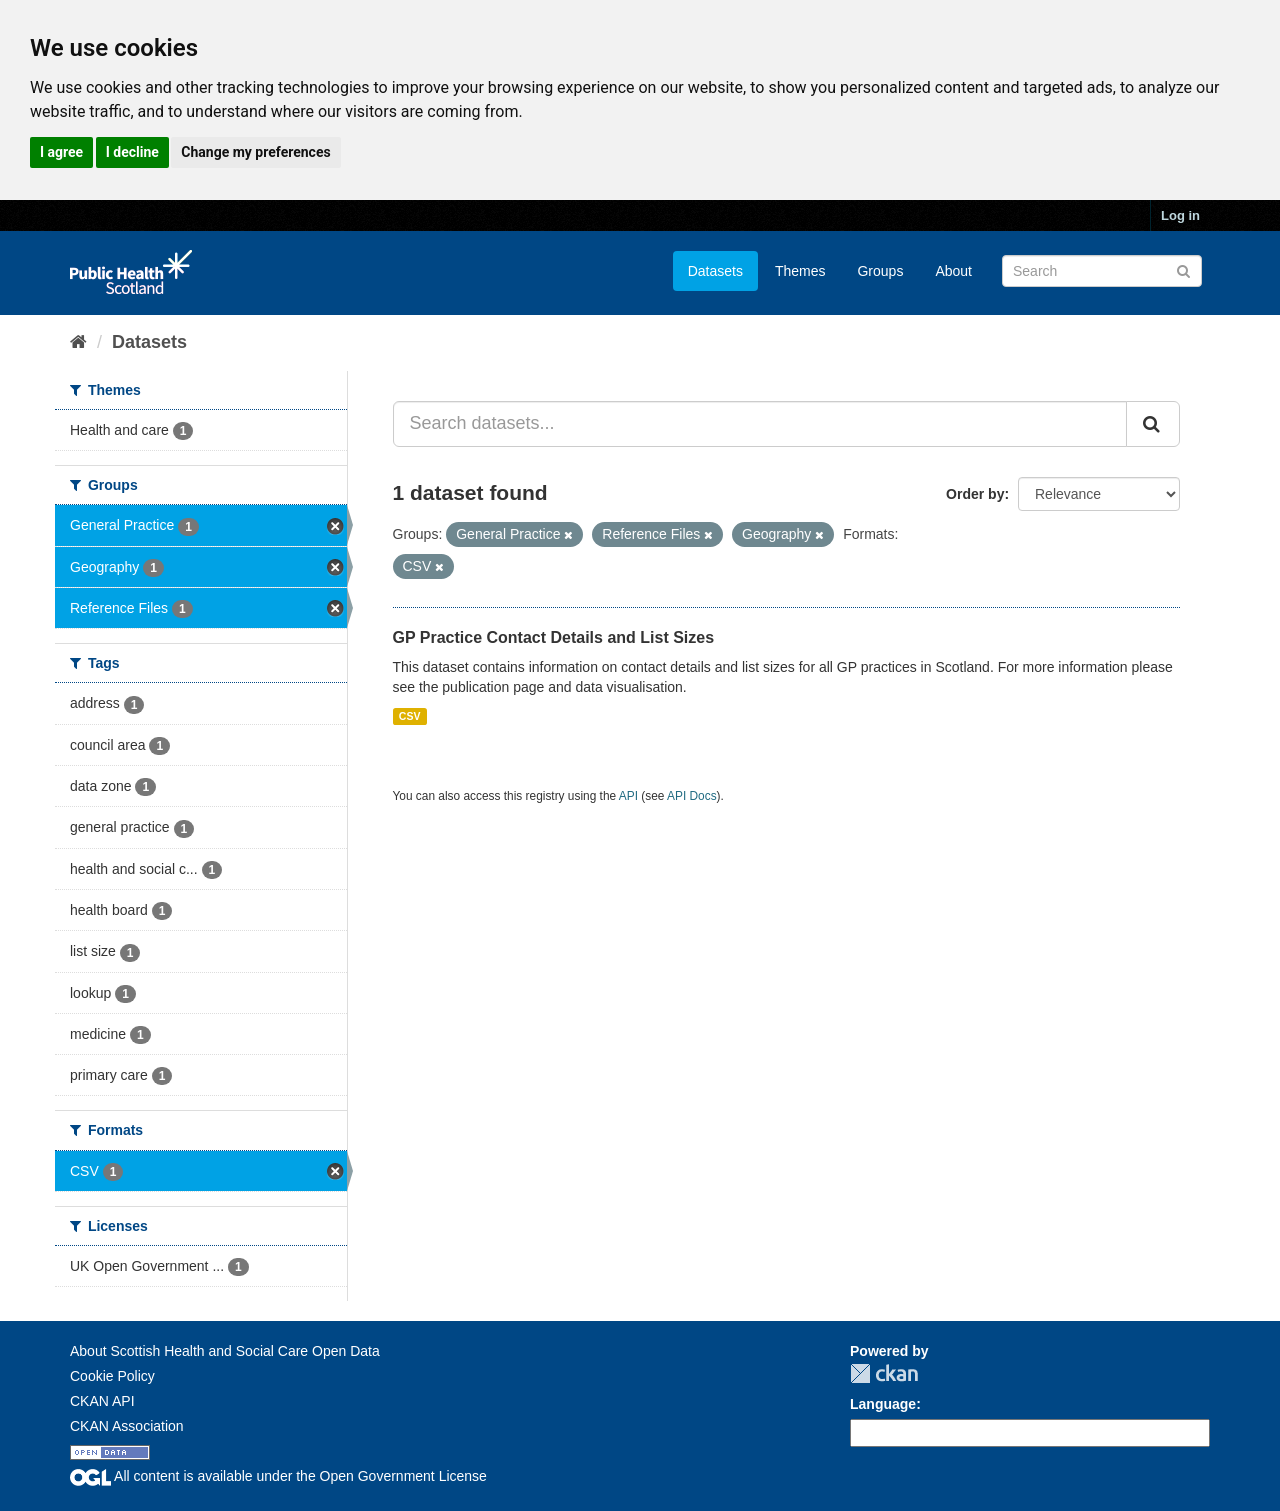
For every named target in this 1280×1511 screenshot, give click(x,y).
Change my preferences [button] (255, 152)
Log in (1180, 215)
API (628, 796)
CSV (410, 716)
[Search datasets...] (760, 424)
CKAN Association (127, 1426)
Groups (880, 271)
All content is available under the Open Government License (278, 1476)
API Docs (692, 796)
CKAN (884, 1373)
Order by (975, 494)
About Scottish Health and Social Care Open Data (225, 1351)
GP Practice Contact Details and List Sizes (554, 637)
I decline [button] (132, 152)
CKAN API (102, 1401)
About (953, 271)
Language (883, 1404)
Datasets (715, 271)
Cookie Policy (112, 1376)
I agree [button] (61, 152)
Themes (800, 271)
